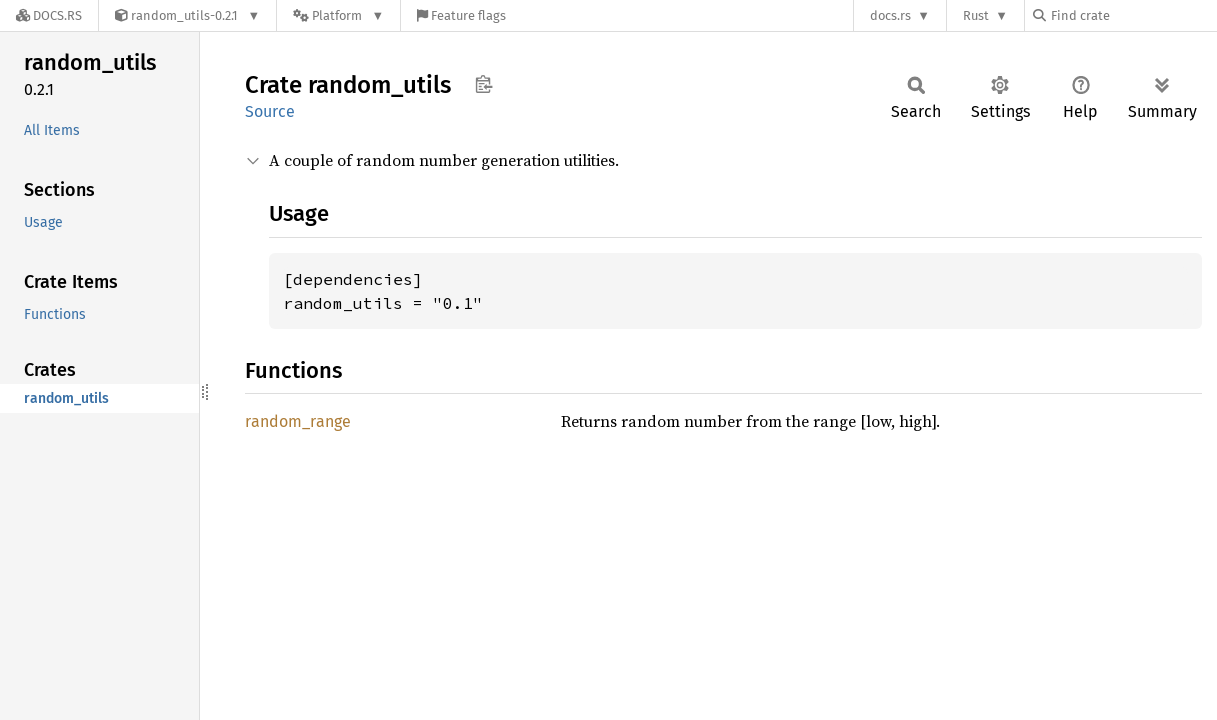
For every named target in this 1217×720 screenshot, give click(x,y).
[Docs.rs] (49, 15)
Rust (976, 15)
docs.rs (890, 15)
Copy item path (483, 84)
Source (270, 111)
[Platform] (338, 15)
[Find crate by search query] (1133, 15)
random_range (298, 421)
